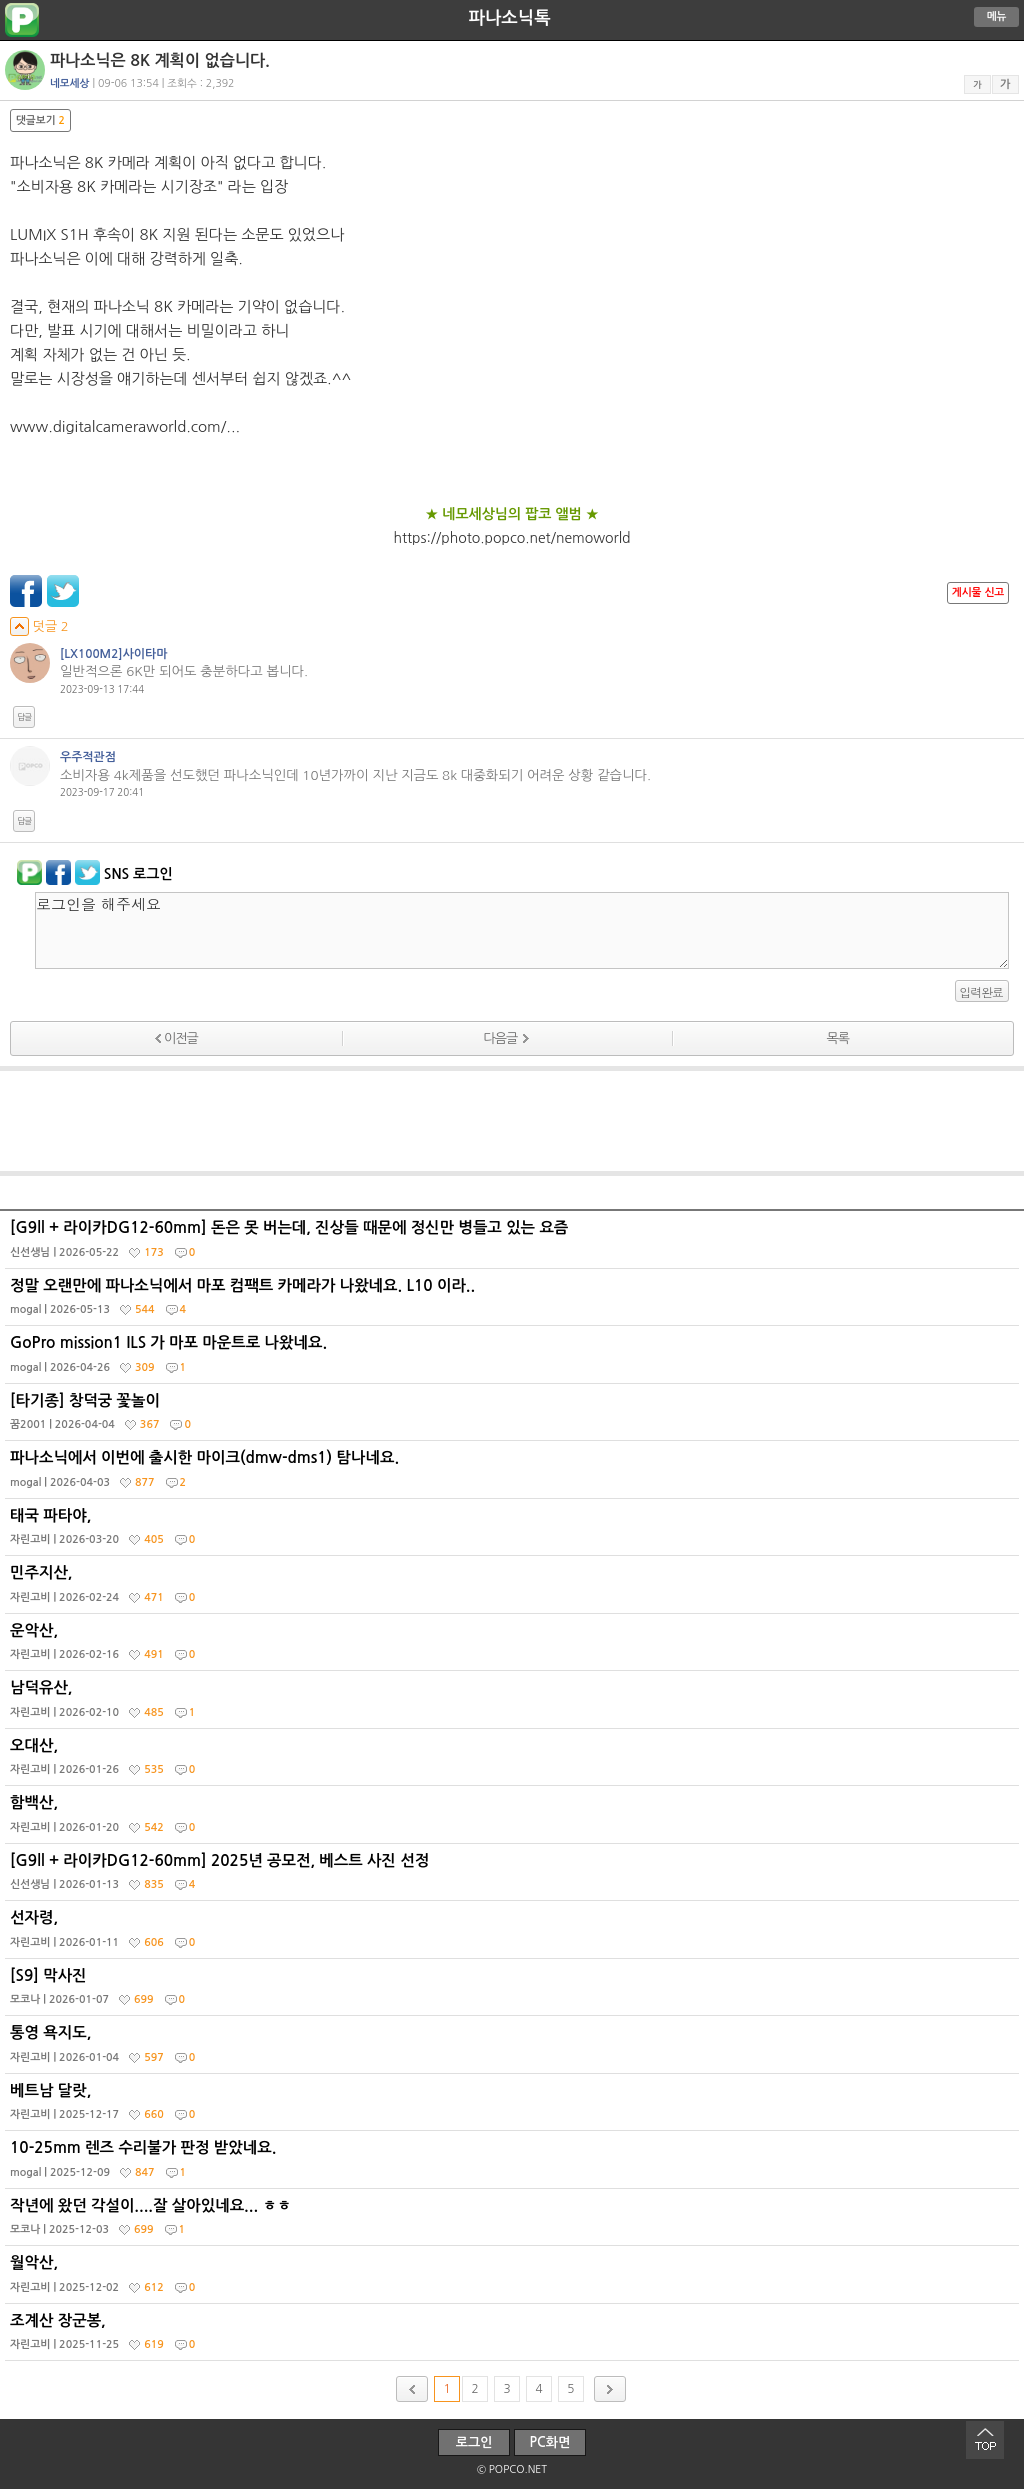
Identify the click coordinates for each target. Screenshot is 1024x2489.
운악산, (514, 1647)
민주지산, (514, 1589)
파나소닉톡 (509, 18)
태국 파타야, (514, 1532)
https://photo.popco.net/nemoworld (511, 538)
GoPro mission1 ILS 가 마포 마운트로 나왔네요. (514, 1359)
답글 (24, 717)
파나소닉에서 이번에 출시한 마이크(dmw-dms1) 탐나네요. (514, 1474)
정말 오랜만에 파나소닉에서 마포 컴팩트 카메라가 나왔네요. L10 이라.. (514, 1302)
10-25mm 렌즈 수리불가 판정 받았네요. (514, 2164)
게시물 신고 (978, 592)
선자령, (514, 1934)
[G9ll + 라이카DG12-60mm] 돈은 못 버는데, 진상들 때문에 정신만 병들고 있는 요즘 (514, 1244)
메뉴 (997, 16)
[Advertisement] (512, 1121)
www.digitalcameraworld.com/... (125, 426)
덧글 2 (39, 626)
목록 (837, 1038)
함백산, (514, 1819)
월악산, (514, 2279)
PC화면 (550, 2442)
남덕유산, (514, 1704)
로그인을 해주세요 (522, 930)
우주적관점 (88, 757)
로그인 (474, 2442)
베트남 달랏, (514, 2107)
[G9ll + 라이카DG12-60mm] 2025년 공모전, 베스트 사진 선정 (514, 1877)
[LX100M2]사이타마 (113, 654)
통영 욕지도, (514, 2049)
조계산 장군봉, (514, 2337)
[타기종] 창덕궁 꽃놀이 (514, 1417)
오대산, (514, 1762)
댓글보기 (40, 120)
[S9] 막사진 (514, 1992)
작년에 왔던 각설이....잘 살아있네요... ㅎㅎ (514, 2222)
